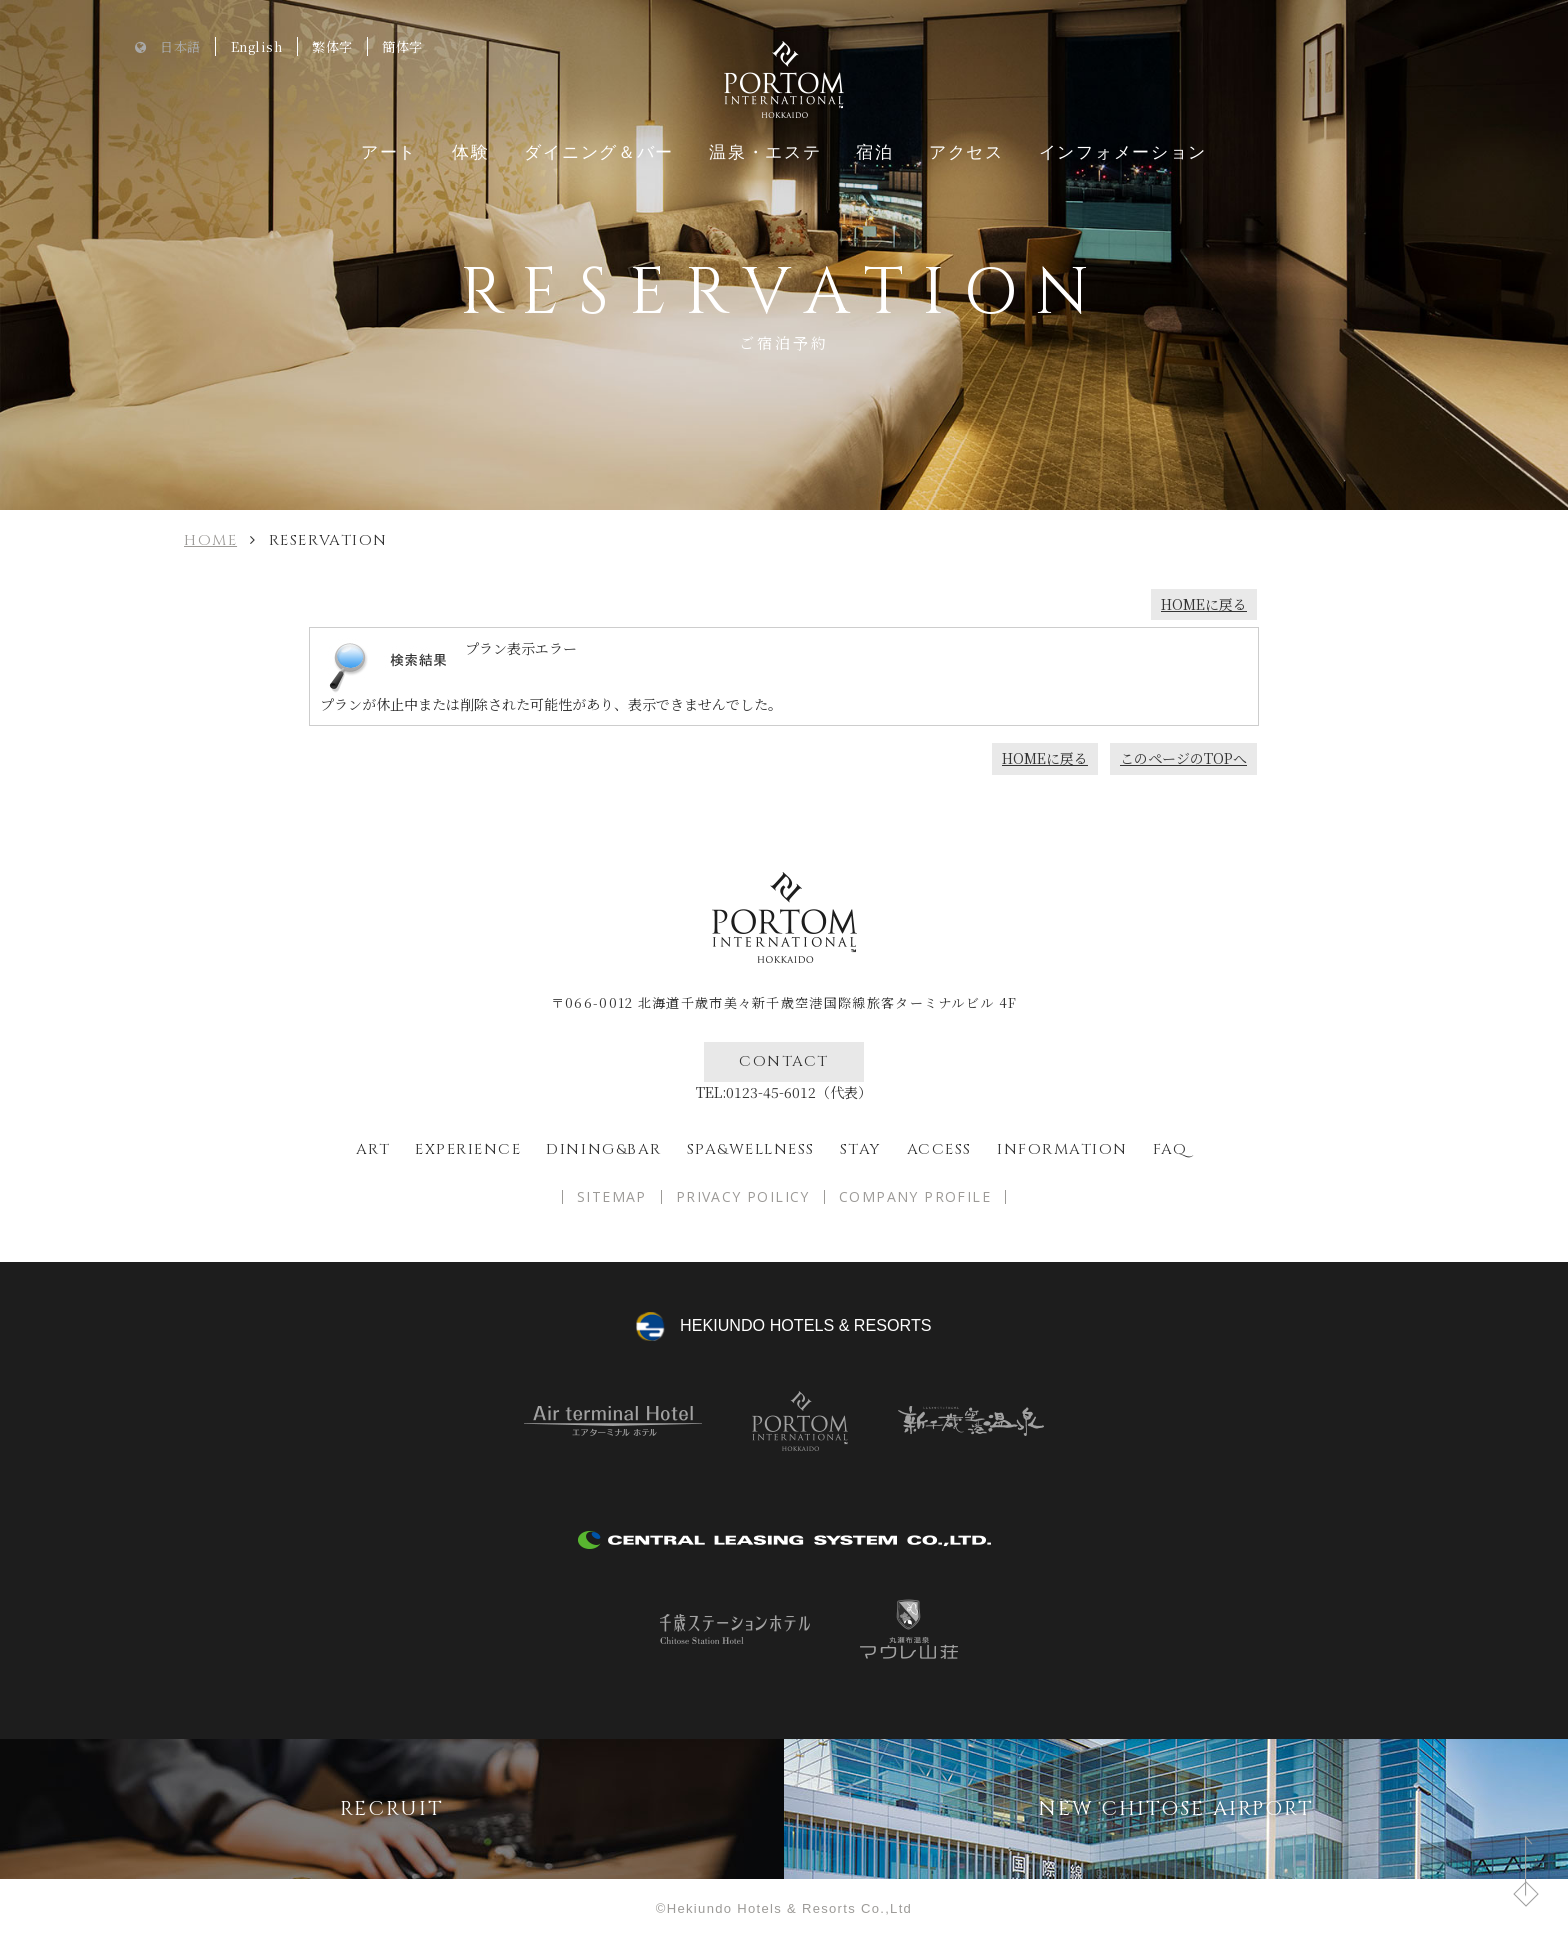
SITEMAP (612, 1197)
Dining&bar (603, 1149)
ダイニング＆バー (599, 152)
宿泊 (874, 152)
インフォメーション (1123, 152)
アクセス (966, 152)
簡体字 (402, 46)
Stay (861, 1149)
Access (939, 1149)
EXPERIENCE (468, 1149)
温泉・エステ (765, 152)
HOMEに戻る (1204, 604)
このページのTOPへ (1183, 758)
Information (1062, 1149)
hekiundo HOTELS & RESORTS (805, 1325)
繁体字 (332, 46)
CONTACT (784, 1061)
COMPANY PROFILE (915, 1197)
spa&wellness (751, 1149)
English (257, 46)
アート (389, 152)
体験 (470, 152)
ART (373, 1149)
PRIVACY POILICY (743, 1197)
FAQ (1170, 1149)
